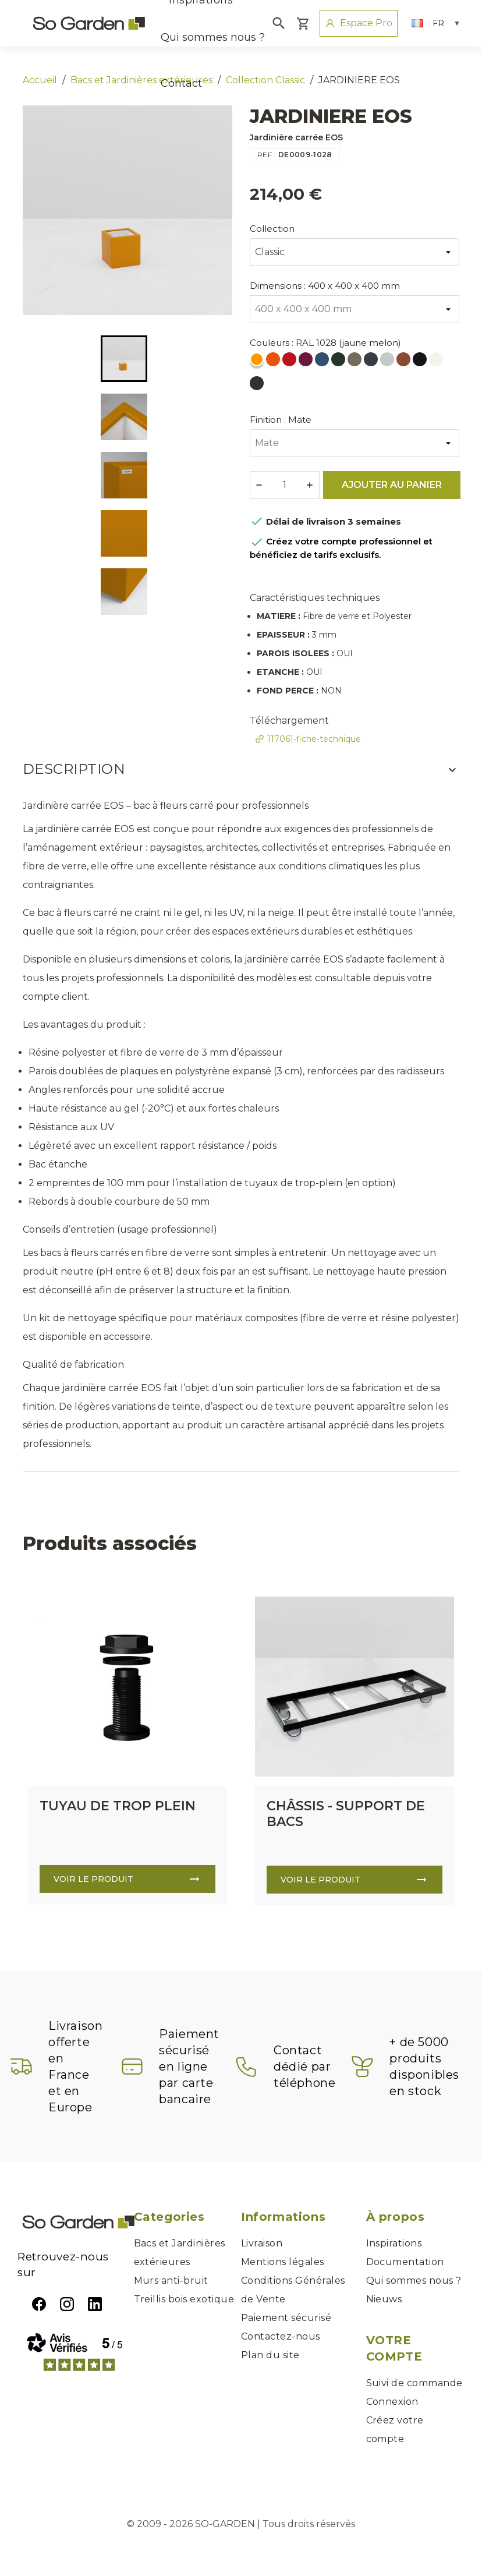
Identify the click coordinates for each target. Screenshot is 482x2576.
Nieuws (384, 2299)
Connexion (392, 2401)
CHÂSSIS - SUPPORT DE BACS (346, 1814)
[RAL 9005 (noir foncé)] (421, 361)
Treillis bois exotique (184, 2299)
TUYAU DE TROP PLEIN (118, 1806)
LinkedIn (95, 2304)
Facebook (39, 2304)
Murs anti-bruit (171, 2280)
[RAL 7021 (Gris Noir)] (258, 385)
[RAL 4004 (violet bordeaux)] (307, 361)
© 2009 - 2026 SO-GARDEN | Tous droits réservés (241, 2523)
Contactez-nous (280, 2336)
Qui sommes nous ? (213, 37)
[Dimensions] (354, 309)
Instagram (67, 2304)
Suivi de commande (414, 2383)
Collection (272, 228)
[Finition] (354, 443)
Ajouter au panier (392, 484)
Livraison (261, 2243)
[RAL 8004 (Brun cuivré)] (404, 361)
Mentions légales (282, 2261)
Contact (181, 83)
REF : (266, 154)
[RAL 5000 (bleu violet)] (323, 361)
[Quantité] (285, 485)
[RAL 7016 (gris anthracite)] (372, 361)
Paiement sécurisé (286, 2317)
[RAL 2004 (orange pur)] (274, 361)
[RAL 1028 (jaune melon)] (258, 361)
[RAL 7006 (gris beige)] (356, 361)
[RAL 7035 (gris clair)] (388, 361)
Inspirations (394, 2243)
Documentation (405, 2261)
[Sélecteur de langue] (436, 23)
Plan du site (270, 2355)
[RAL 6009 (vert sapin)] (339, 361)
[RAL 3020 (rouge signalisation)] (290, 361)
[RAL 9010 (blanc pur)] (437, 361)
